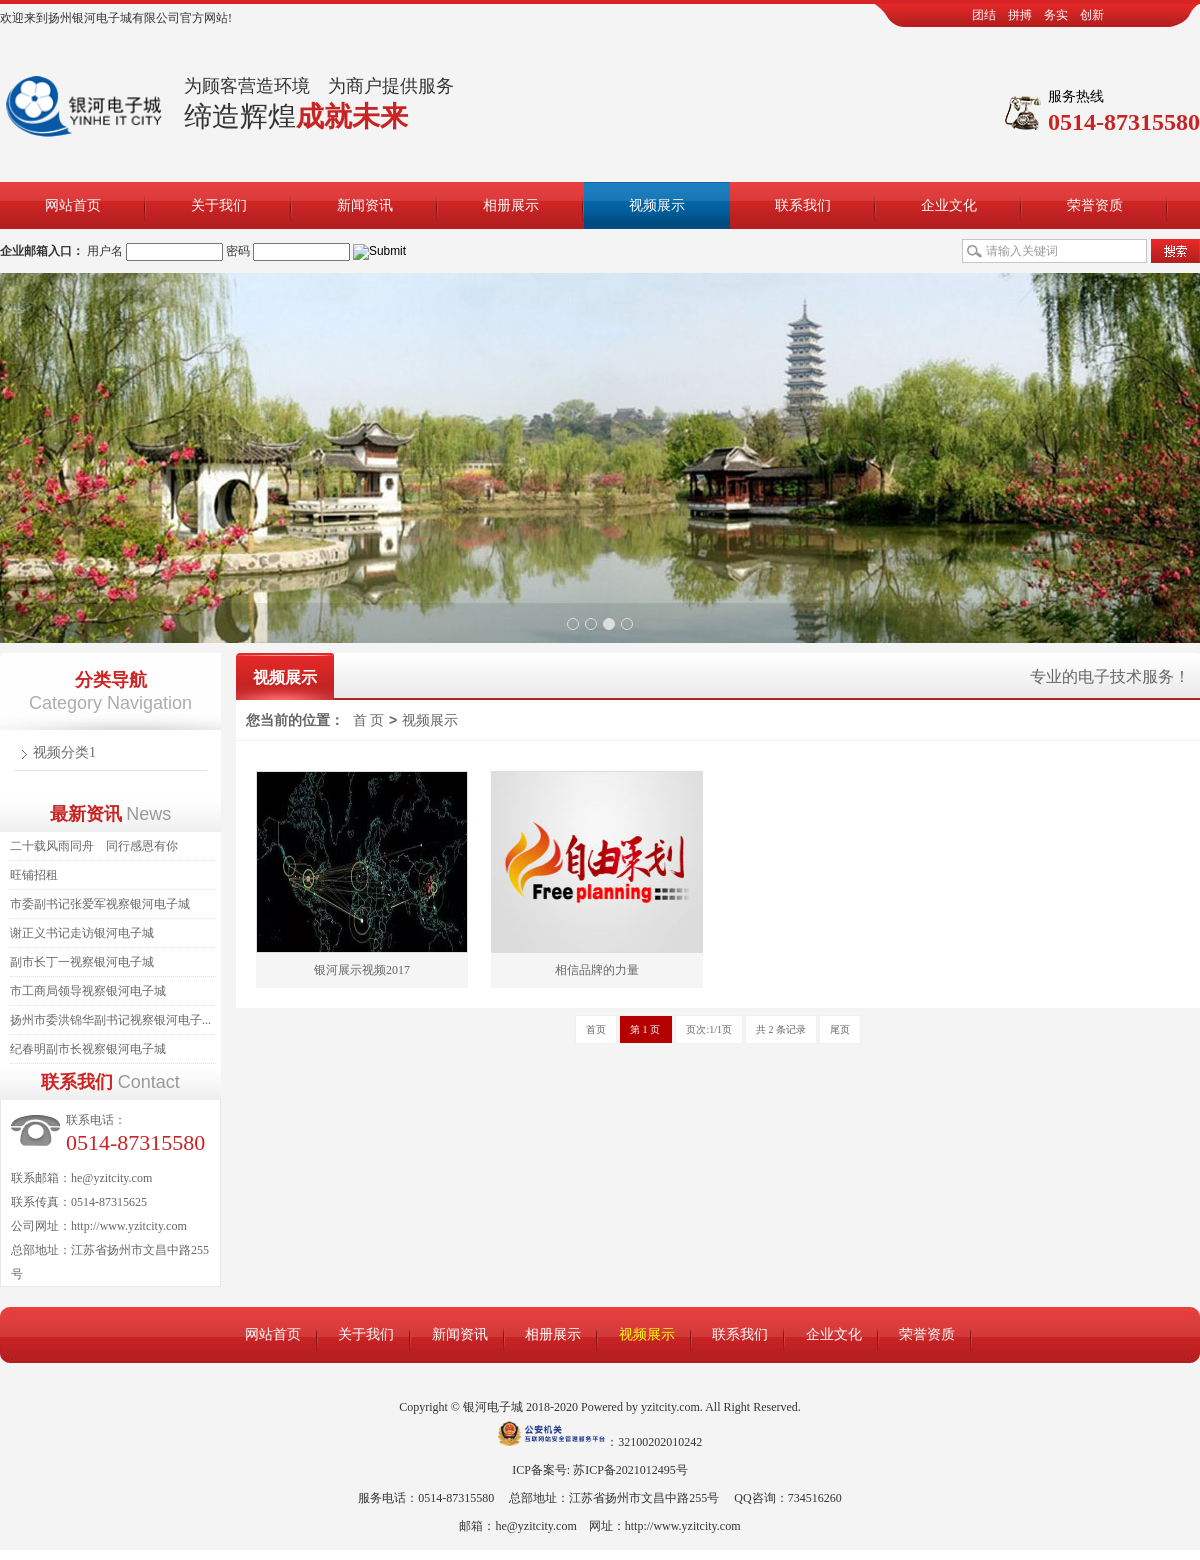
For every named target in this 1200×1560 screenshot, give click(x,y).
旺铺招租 (34, 875)
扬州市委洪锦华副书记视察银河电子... (110, 1020)
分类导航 (111, 680)
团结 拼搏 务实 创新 (1038, 15)
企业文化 (949, 205)
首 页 (369, 720)
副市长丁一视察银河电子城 (82, 962)
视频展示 (657, 205)
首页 (596, 1029)
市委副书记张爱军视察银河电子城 (100, 904)
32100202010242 (660, 1442)
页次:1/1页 (709, 1029)
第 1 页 (646, 1029)
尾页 (840, 1029)
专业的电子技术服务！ (1110, 676)
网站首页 (73, 205)
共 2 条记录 (781, 1029)
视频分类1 (64, 752)
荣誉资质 (1095, 205)
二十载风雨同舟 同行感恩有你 (94, 846)
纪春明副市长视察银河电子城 (88, 1049)
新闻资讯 (365, 205)
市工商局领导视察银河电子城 (88, 991)
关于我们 (219, 205)
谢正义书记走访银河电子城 (82, 933)
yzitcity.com (670, 1407)
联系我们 (803, 205)
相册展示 (511, 205)
